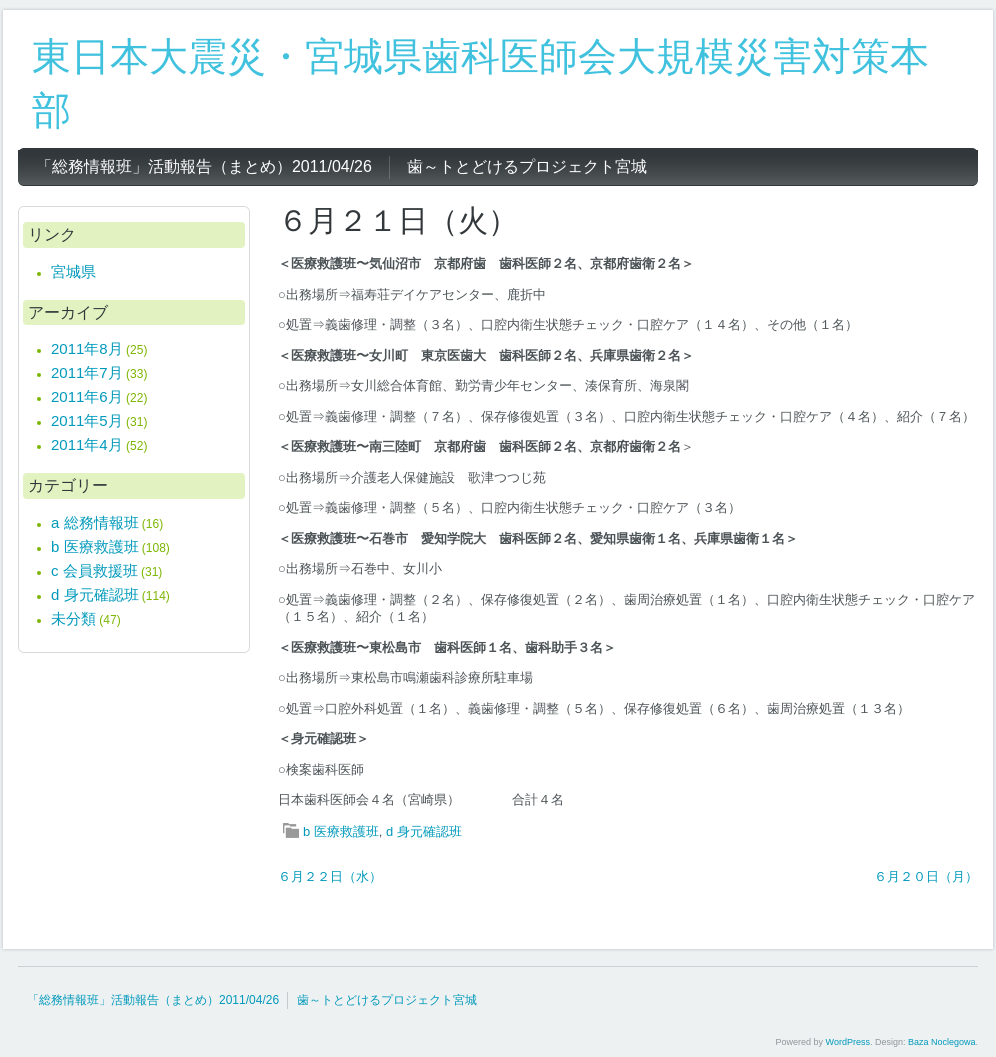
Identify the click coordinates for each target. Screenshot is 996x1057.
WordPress (848, 1042)
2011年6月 (87, 396)
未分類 (73, 618)
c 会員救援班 (94, 570)
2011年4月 (87, 444)
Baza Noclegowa (942, 1042)
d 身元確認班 (424, 831)
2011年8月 (87, 348)
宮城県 (73, 271)
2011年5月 (87, 420)
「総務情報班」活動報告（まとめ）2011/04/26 (153, 1000)
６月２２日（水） (330, 876)
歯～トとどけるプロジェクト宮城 (387, 1000)
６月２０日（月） (926, 876)
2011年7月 (87, 372)
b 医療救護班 (341, 831)
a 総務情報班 (95, 522)
